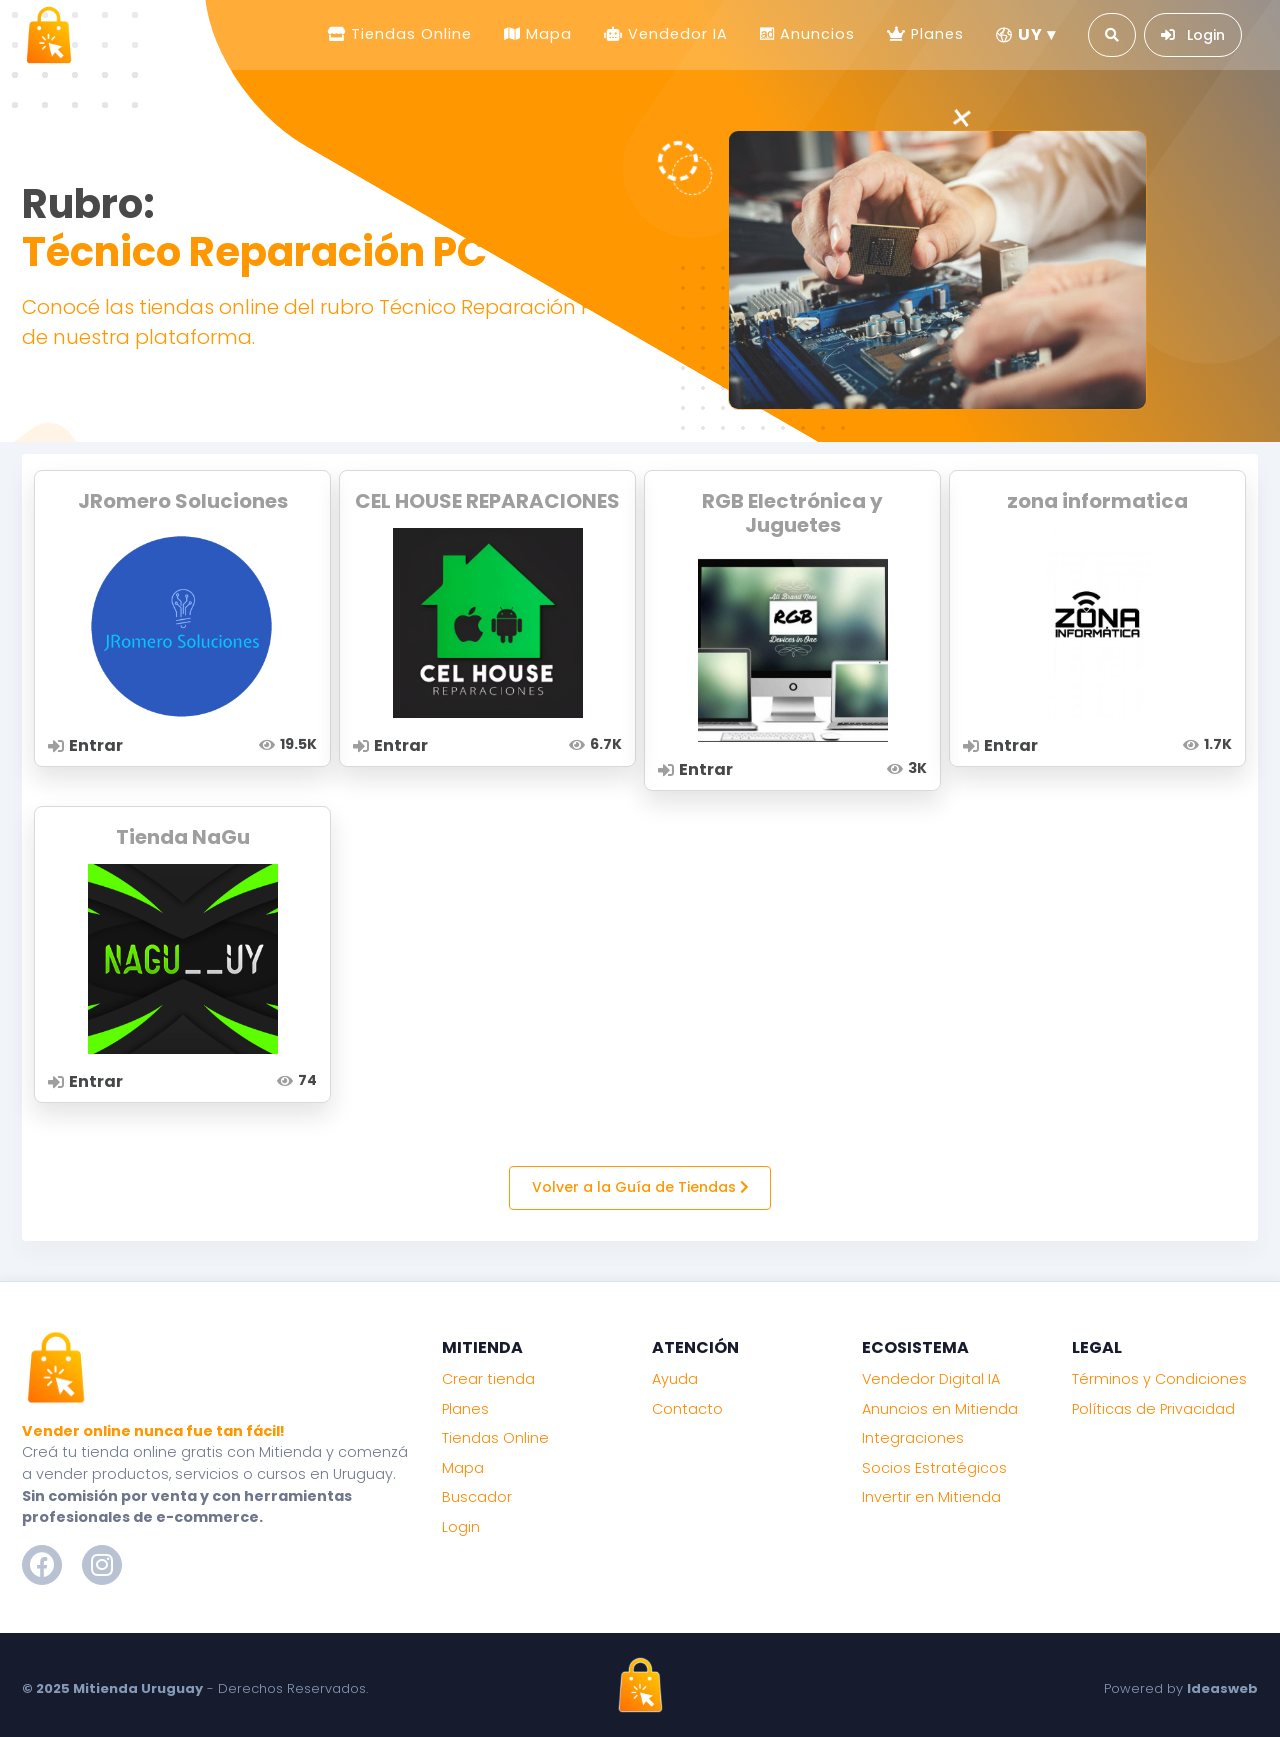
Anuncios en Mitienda (940, 1409)
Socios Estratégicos (934, 1468)
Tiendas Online (409, 34)
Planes (935, 34)
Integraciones (913, 1438)
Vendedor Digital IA (931, 1379)
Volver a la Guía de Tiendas (640, 1187)
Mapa (546, 34)
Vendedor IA (675, 34)
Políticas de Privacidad (1153, 1409)
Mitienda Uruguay (138, 1688)
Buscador (477, 1497)
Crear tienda (488, 1379)
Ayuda (675, 1379)
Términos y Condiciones (1159, 1379)
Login (461, 1527)
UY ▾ (1026, 34)
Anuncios (815, 34)
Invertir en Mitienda (931, 1497)
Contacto (687, 1409)
